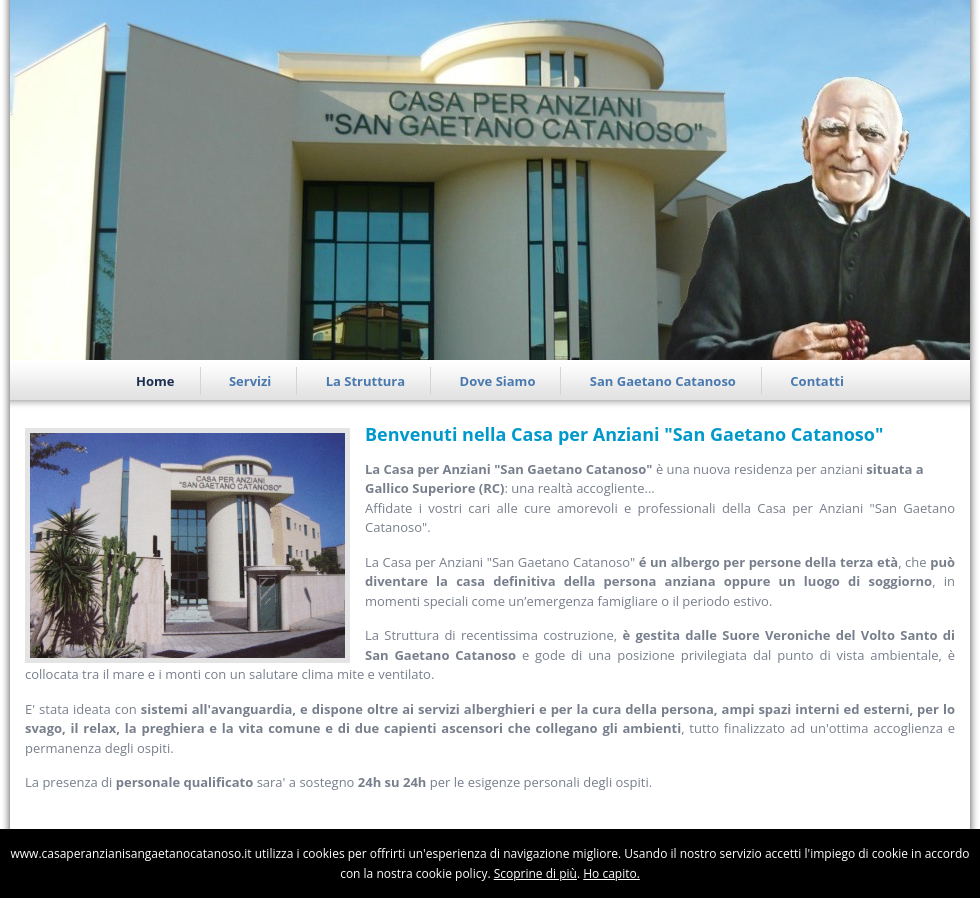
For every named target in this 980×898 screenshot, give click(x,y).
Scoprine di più (535, 873)
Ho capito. (611, 873)
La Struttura (365, 381)
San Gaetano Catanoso (663, 381)
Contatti (817, 381)
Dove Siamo (498, 381)
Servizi (250, 381)
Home (155, 381)
